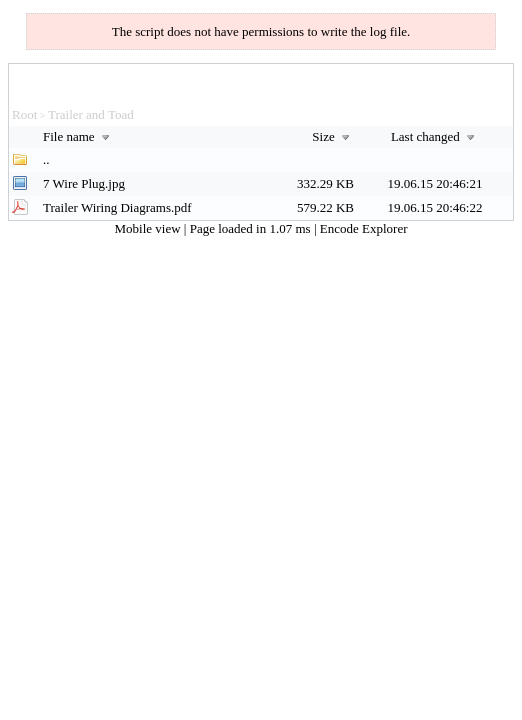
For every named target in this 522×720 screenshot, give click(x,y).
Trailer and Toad (91, 114)
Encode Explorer (364, 228)
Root (24, 114)
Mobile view (149, 228)
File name (78, 136)
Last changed (435, 136)
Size (333, 136)
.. (46, 159)
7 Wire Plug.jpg (84, 183)
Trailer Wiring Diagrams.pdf (117, 207)
